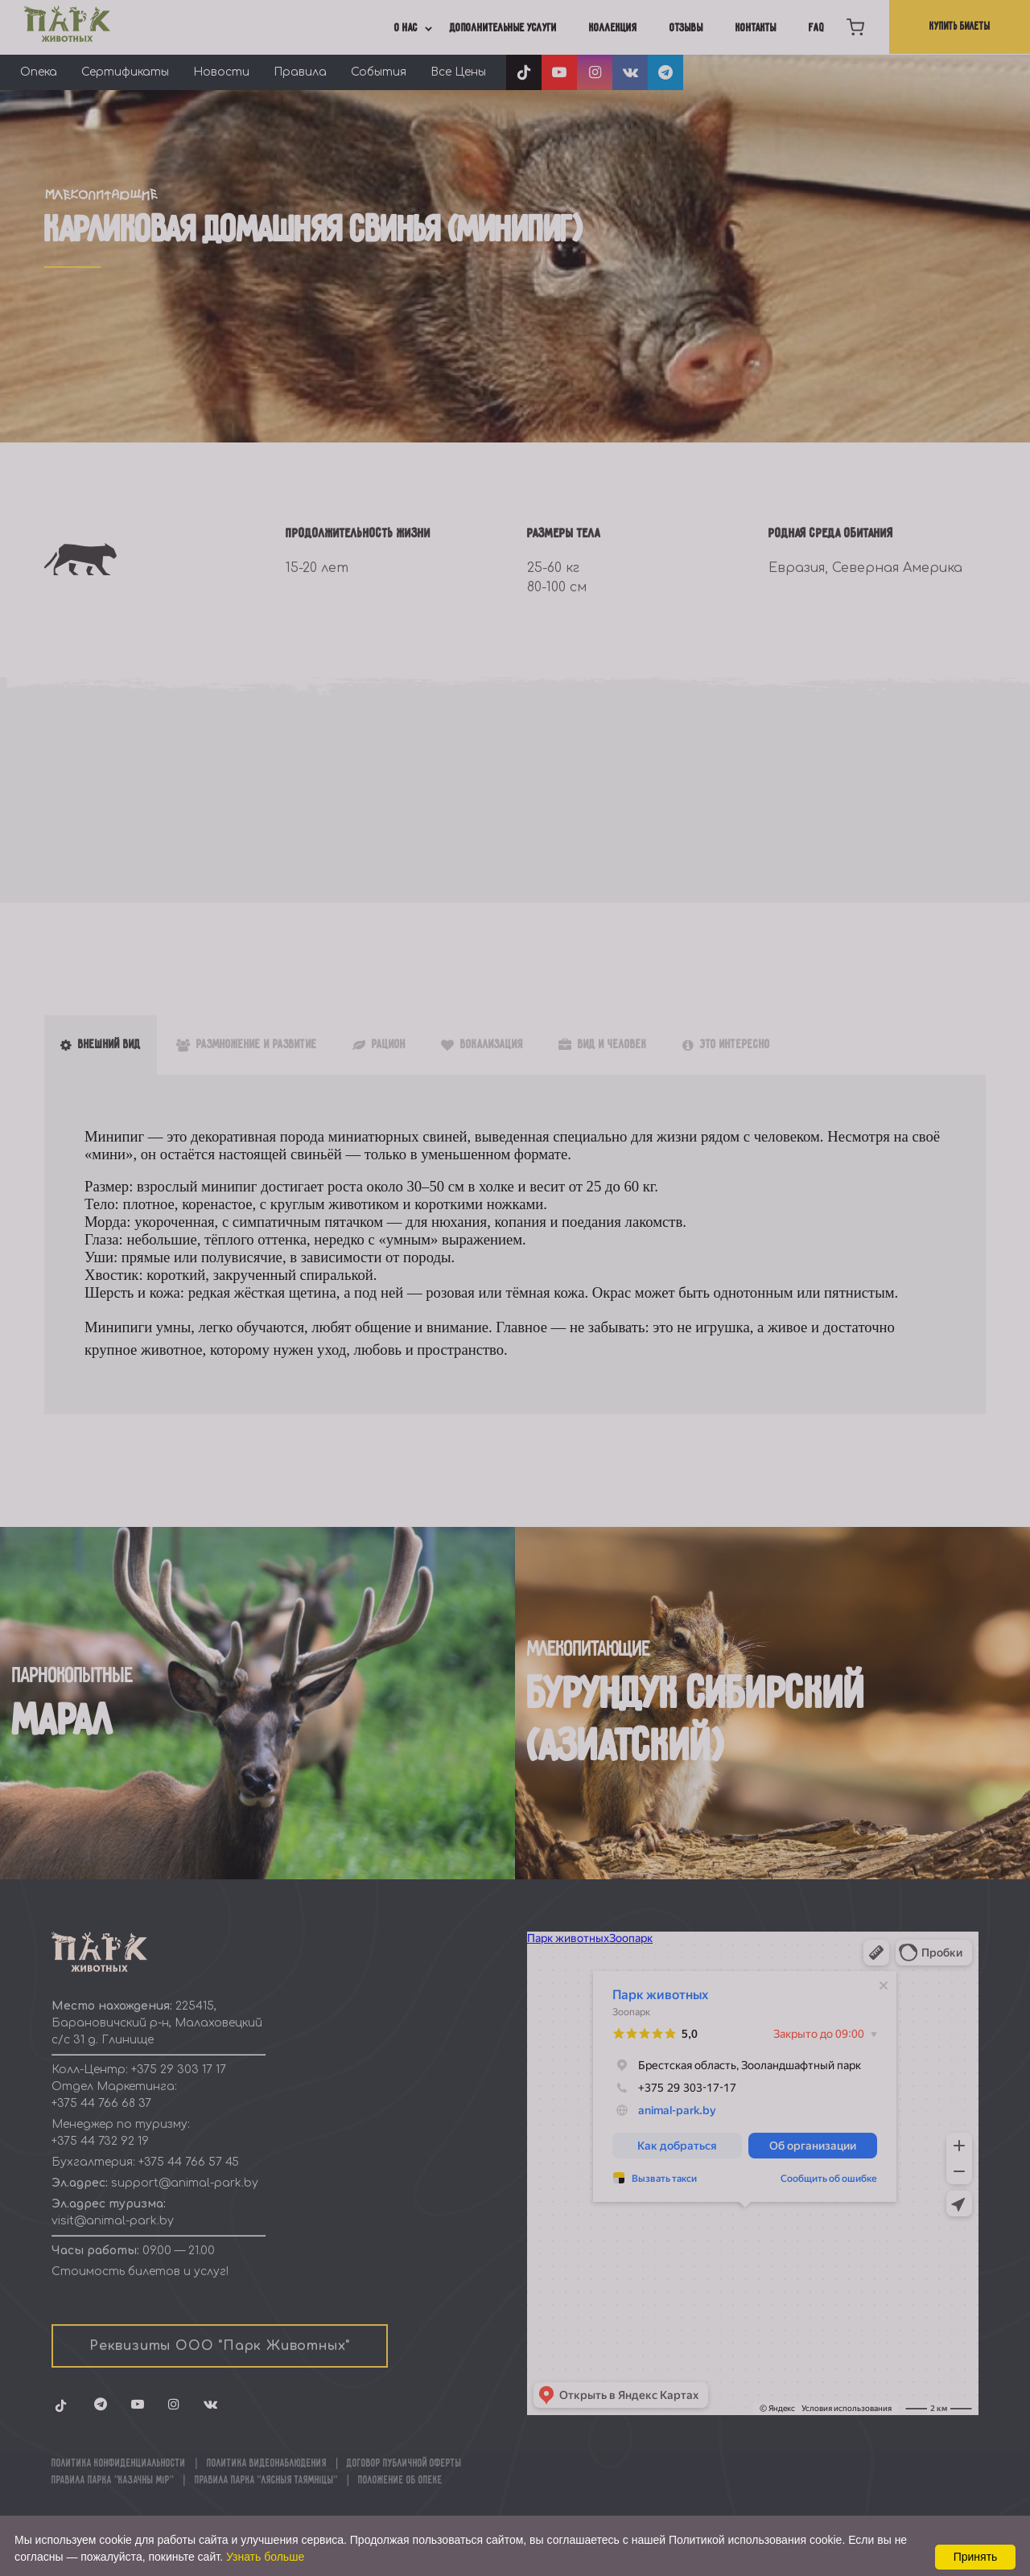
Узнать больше (265, 2556)
